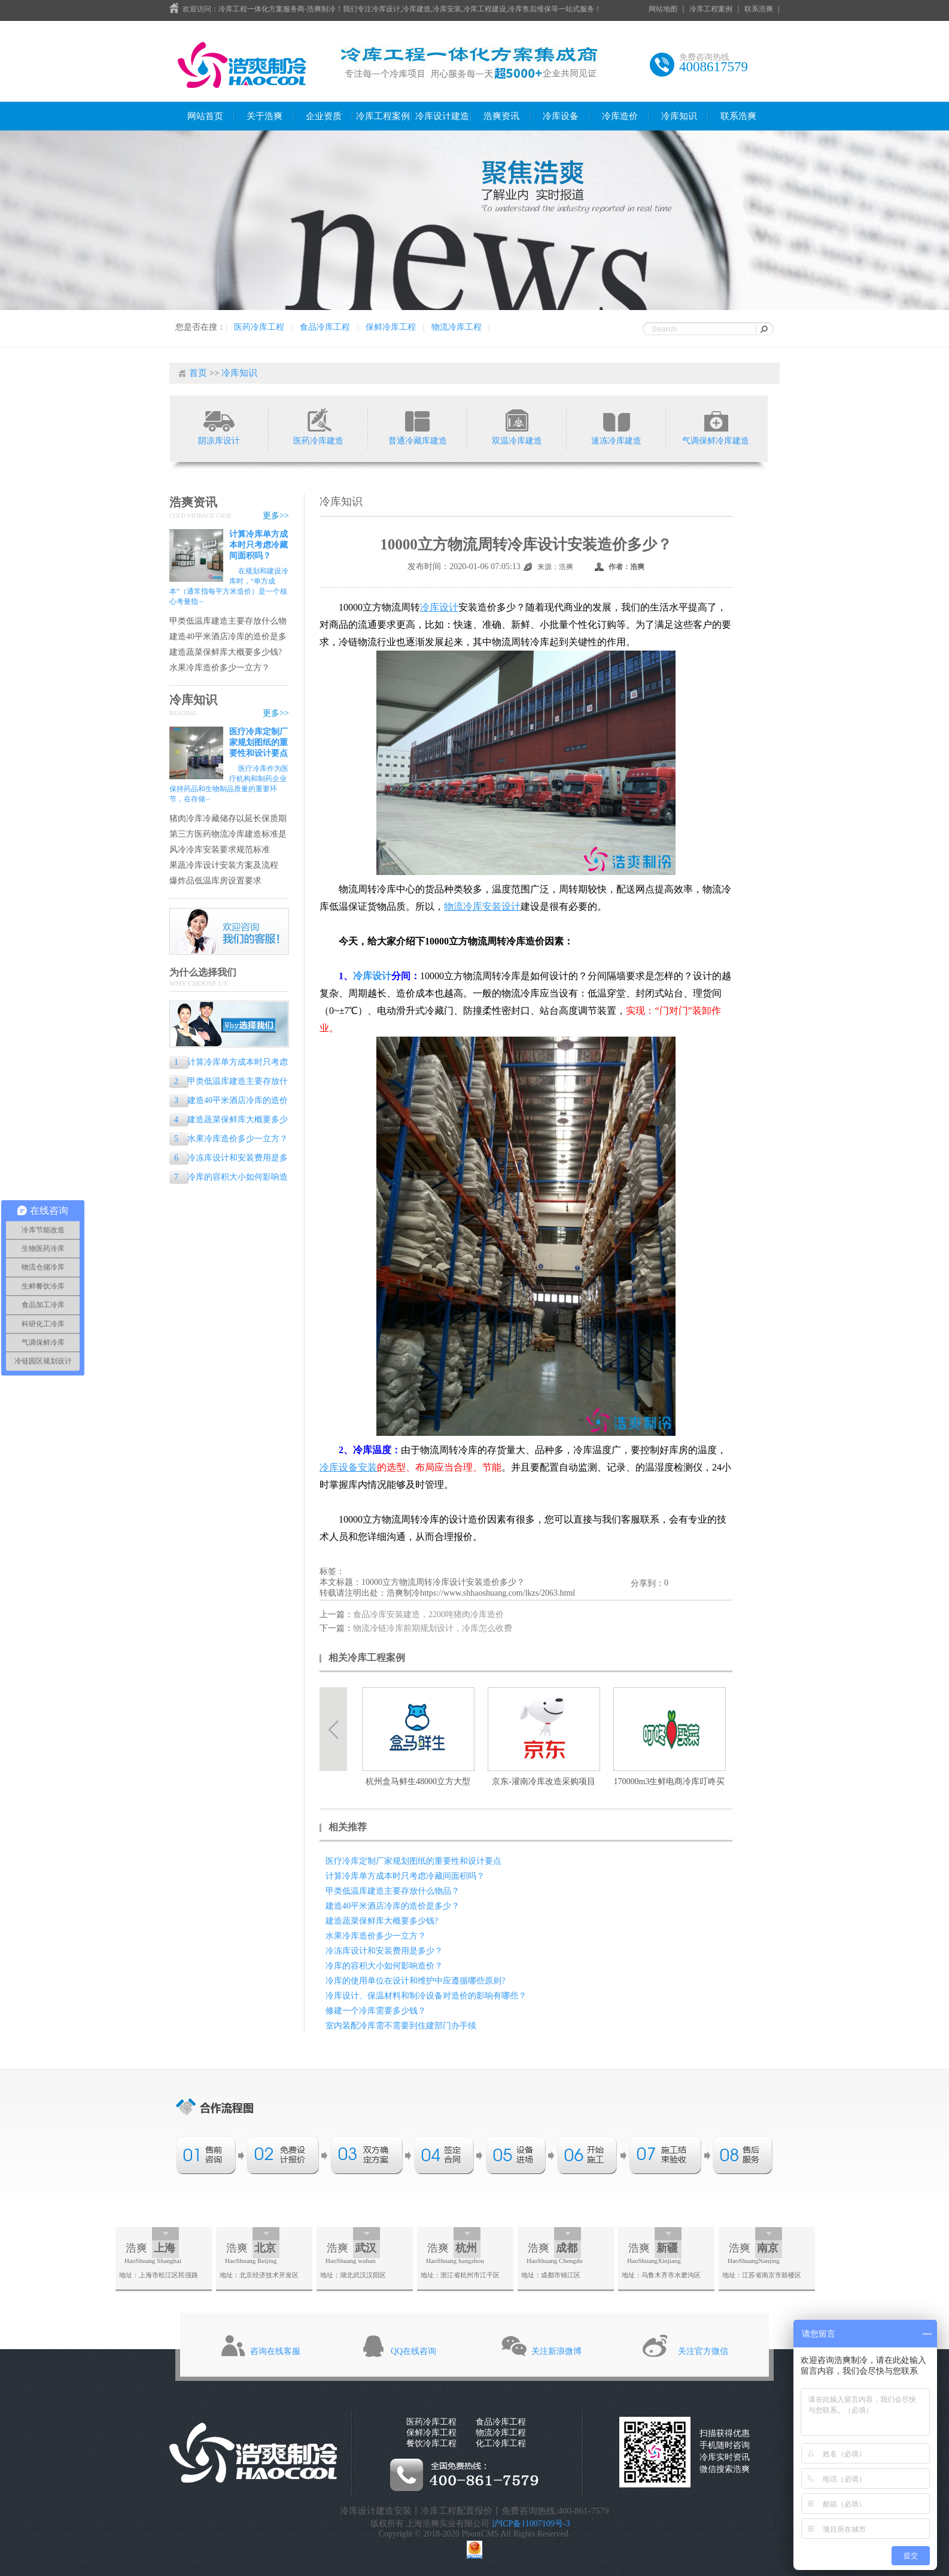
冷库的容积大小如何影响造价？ (228, 1178)
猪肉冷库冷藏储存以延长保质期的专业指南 (228, 819)
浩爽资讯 (501, 116)
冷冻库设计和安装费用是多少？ (228, 1159)
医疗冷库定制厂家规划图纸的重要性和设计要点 (258, 742)
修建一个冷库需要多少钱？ (376, 2010)
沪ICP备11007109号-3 (531, 2523)
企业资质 (324, 116)
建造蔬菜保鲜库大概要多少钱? (225, 652)
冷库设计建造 (442, 116)
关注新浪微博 (556, 2351)
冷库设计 (372, 976)
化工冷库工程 (501, 2443)
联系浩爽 (758, 9)
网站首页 (205, 116)
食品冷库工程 (325, 327)
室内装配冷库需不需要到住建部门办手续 (401, 2025)
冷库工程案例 (710, 9)
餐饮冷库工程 (431, 2443)
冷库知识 (679, 116)
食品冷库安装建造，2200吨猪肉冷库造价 (428, 1614)
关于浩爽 (264, 116)
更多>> (276, 515)
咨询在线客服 (275, 2351)
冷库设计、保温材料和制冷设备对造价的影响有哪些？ (426, 1995)
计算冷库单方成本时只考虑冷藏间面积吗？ (258, 545)
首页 (198, 373)
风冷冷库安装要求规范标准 (219, 849)
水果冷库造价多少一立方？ (219, 667)
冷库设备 (561, 116)
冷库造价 (620, 116)
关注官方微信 (703, 2351)
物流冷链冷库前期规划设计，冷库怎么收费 (432, 1628)
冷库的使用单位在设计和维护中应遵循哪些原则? (415, 1980)
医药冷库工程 (259, 327)
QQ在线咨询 (413, 2351)
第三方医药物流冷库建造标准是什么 (228, 835)
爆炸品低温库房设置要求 (215, 880)
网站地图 (663, 9)
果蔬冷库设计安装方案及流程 (223, 865)
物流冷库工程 (456, 327)
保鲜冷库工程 (391, 327)
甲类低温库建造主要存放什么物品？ (228, 621)
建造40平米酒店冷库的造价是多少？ (228, 637)
